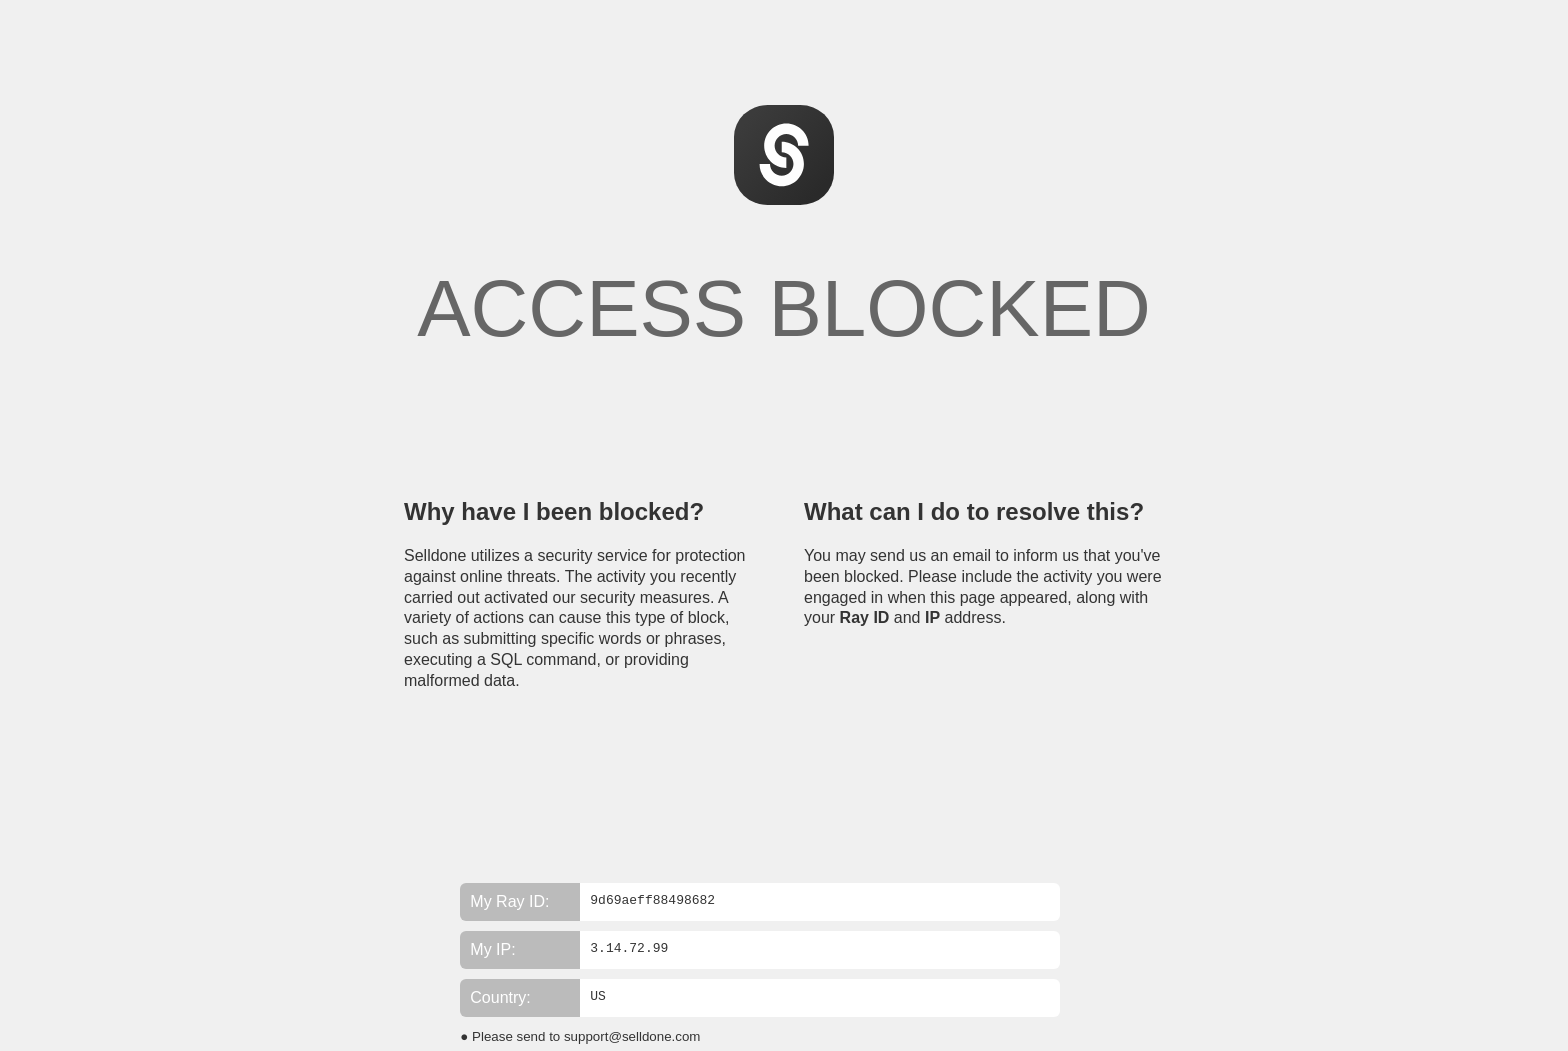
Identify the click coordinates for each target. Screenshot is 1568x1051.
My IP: (492, 949)
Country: (500, 997)
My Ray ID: (509, 901)
